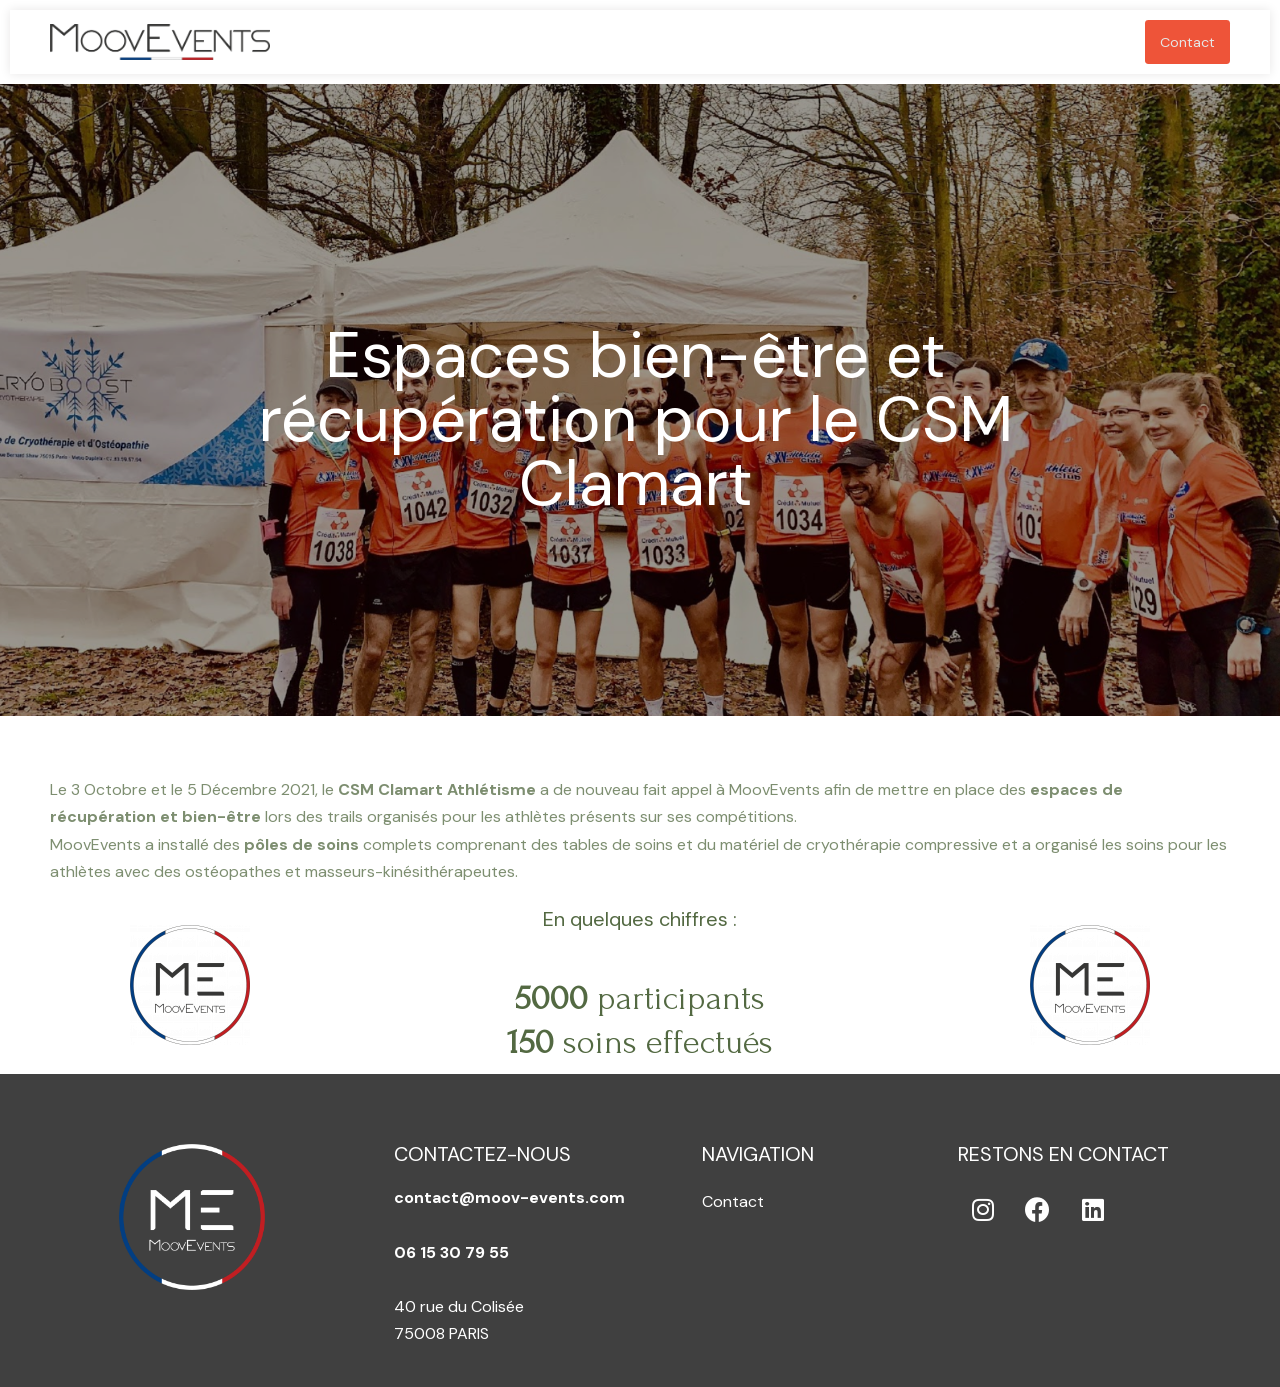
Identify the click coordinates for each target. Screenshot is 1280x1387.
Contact (1187, 42)
